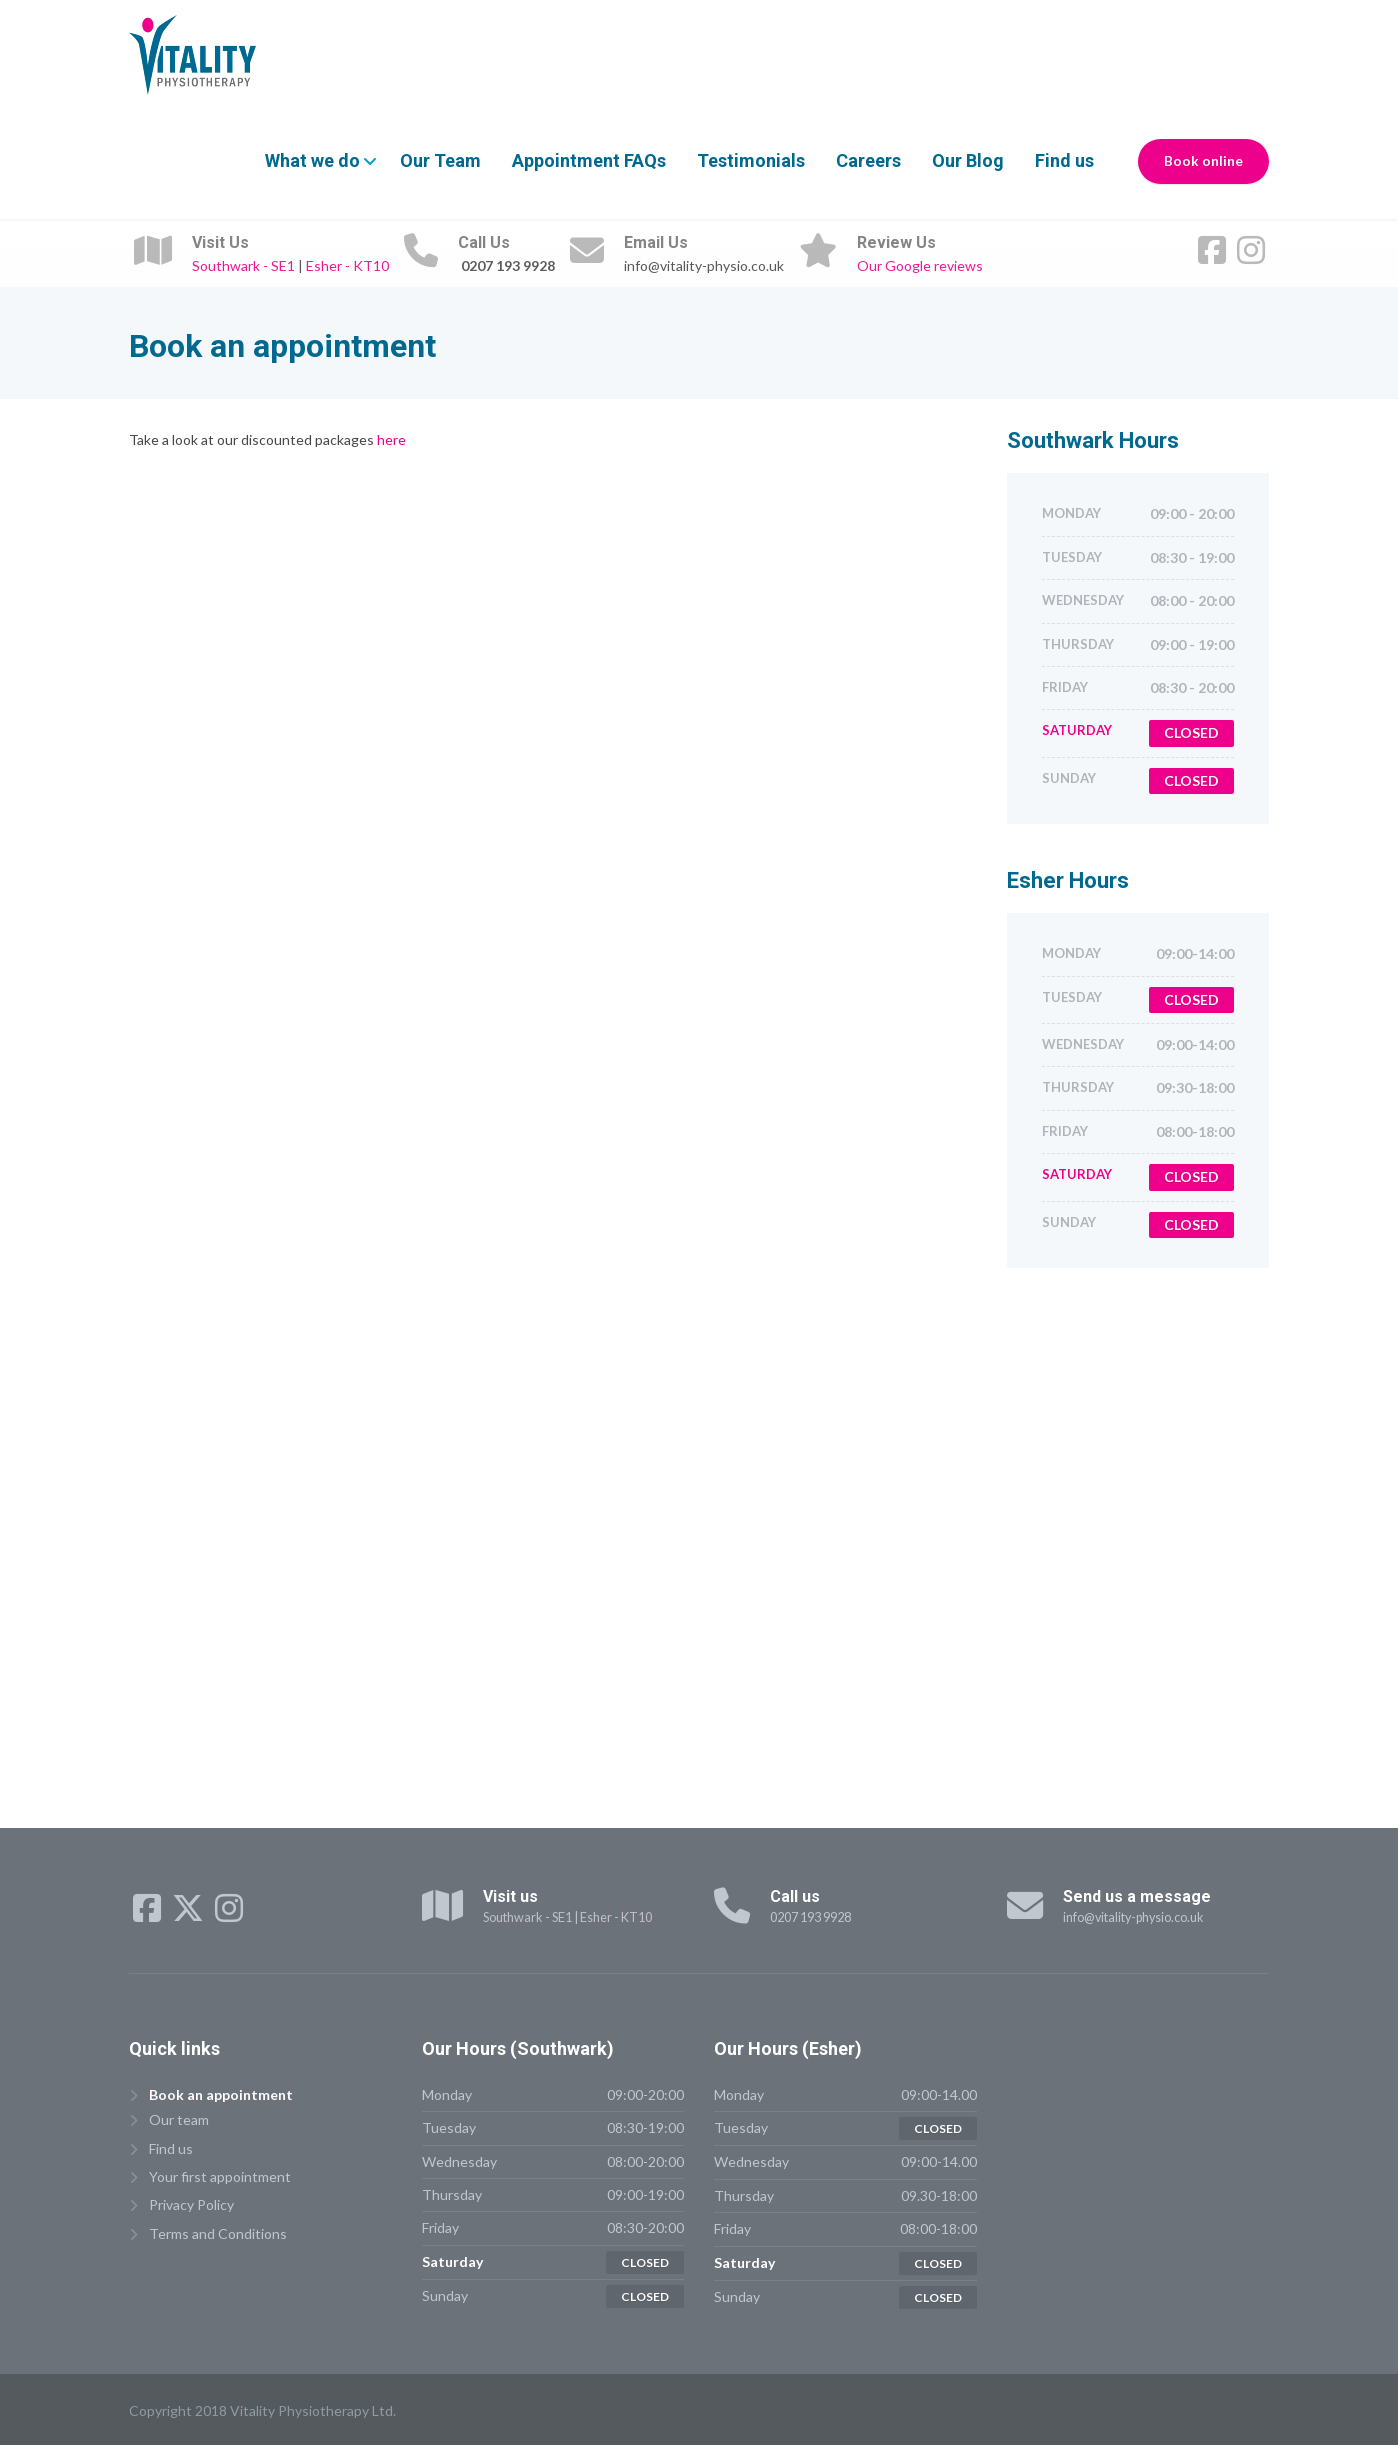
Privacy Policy (191, 2204)
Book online (1203, 161)
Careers (868, 160)
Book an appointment (221, 2094)
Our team (179, 2119)
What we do (312, 160)
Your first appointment (220, 2176)
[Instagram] (1251, 256)
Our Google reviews (920, 265)
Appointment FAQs (589, 160)
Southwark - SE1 (243, 265)
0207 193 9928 (810, 1917)
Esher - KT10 (347, 265)
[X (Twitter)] (189, 1914)
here (390, 439)
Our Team (440, 160)
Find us (1064, 160)
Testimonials (751, 160)
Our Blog (968, 160)
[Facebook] (1213, 256)
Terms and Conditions (218, 2233)
